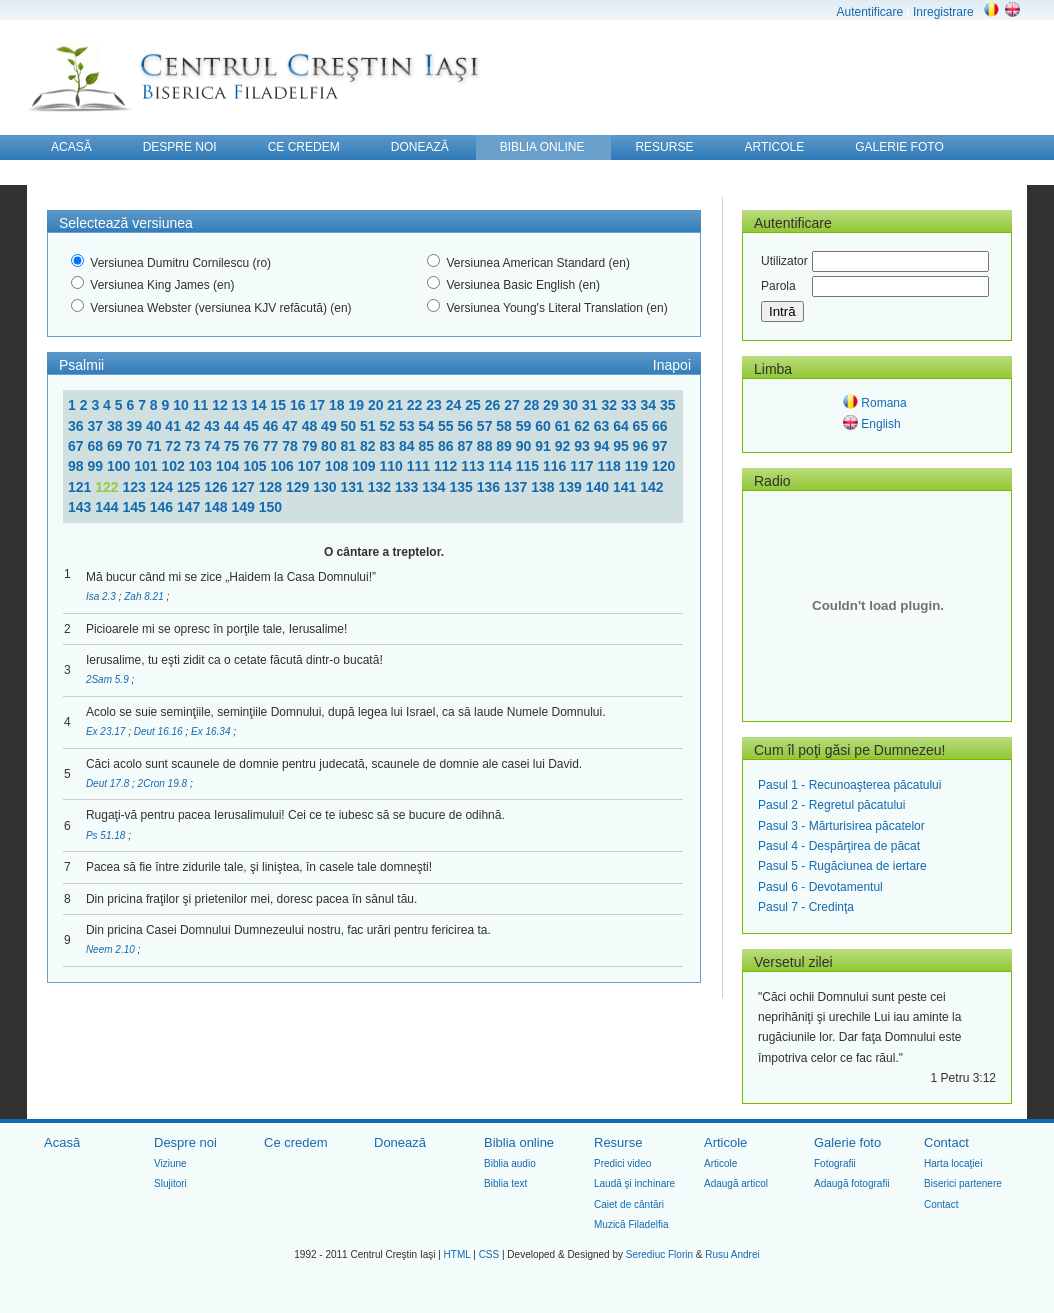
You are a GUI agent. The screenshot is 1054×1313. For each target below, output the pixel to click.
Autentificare (869, 12)
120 (663, 466)
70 (135, 446)
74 (213, 446)
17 (318, 405)
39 (135, 426)
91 (544, 446)
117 (583, 466)
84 (408, 446)
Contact (946, 1142)
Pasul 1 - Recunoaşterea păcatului (849, 785)
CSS (489, 1254)
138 (544, 487)
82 (369, 446)
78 (291, 446)
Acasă (62, 1142)
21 (396, 405)
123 (136, 487)
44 (233, 426)
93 (583, 446)
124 (163, 487)
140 (599, 487)
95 (622, 446)
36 (77, 426)
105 (256, 466)
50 (350, 426)
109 (365, 466)
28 (533, 405)
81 (350, 446)
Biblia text (505, 1183)
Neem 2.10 (112, 949)
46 (272, 426)
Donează (400, 1142)
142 (651, 487)
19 (357, 405)
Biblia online (519, 1142)
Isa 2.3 (102, 596)
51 (369, 426)
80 (330, 446)
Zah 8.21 (145, 596)
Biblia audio (510, 1163)
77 (272, 446)
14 (260, 405)
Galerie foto (847, 1142)
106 (283, 466)
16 (299, 405)
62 (583, 426)
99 (96, 466)
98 (77, 466)
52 (389, 426)
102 (174, 466)
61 (564, 426)
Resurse (618, 1142)
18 (338, 405)
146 (163, 507)
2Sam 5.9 (109, 679)
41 (174, 426)
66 (660, 426)
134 (435, 487)
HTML (457, 1254)
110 (392, 466)
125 (190, 487)
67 (77, 446)
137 (517, 487)
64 (622, 426)
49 (330, 426)
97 (660, 446)
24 (455, 405)
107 (311, 466)
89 (505, 446)
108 (338, 466)
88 (486, 446)
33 (630, 405)
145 (136, 507)
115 (529, 466)
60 (544, 426)
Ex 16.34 (212, 731)
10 (182, 405)
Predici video (622, 1163)
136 (490, 487)
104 (229, 466)
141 (626, 487)
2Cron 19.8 (164, 783)
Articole (725, 1142)
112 (447, 466)
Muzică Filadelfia (631, 1224)
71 (155, 446)
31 (591, 405)
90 (525, 446)
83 (389, 446)
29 (552, 405)
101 (147, 466)
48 (311, 426)
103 (202, 466)
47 (291, 426)
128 (272, 487)
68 (96, 446)
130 (326, 487)
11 (202, 405)
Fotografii (835, 1163)
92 (564, 446)
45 (252, 426)
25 (474, 405)
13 (241, 405)
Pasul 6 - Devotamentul (820, 887)
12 (221, 405)
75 (233, 446)
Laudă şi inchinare (634, 1183)
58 (505, 426)
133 (408, 487)
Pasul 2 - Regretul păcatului (831, 805)
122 (108, 487)
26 (494, 405)
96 (642, 446)
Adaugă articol (736, 1183)
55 (447, 426)
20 (377, 405)
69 (116, 446)
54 (427, 426)
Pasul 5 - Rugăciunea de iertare (842, 866)
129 (299, 487)
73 (194, 446)
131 (354, 487)
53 (408, 426)
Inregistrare (943, 12)
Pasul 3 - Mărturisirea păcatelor (841, 826)
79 (311, 446)
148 (217, 507)
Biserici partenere (963, 1183)
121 (81, 487)
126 (217, 487)
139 (572, 487)
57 (486, 426)
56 (466, 426)
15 (280, 405)
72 (174, 446)
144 (108, 507)
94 (603, 446)
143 (81, 507)
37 (96, 426)
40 (155, 426)
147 (190, 507)
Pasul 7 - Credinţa (806, 907)
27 (513, 405)
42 (194, 426)
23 (435, 405)
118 (610, 466)
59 (525, 426)
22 (416, 405)
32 (611, 405)
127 (245, 487)
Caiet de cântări (629, 1204)
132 (381, 487)
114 (501, 466)
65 (642, 426)
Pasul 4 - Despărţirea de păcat (839, 846)
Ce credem (296, 1142)
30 (572, 405)
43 (213, 426)
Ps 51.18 (107, 835)
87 (466, 446)
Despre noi (185, 1142)
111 (420, 466)
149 (245, 507)
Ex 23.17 (107, 731)
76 (252, 446)
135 (463, 487)
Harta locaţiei (953, 1163)
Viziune (170, 1163)
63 (603, 426)
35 (668, 405)
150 (270, 507)
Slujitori (170, 1183)
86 (447, 446)
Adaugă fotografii (852, 1183)
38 (116, 426)
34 (649, 405)
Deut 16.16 (160, 731)
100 (120, 466)
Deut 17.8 (109, 783)
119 (638, 466)
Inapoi (672, 365)
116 (556, 466)
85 (427, 446)
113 (474, 466)
